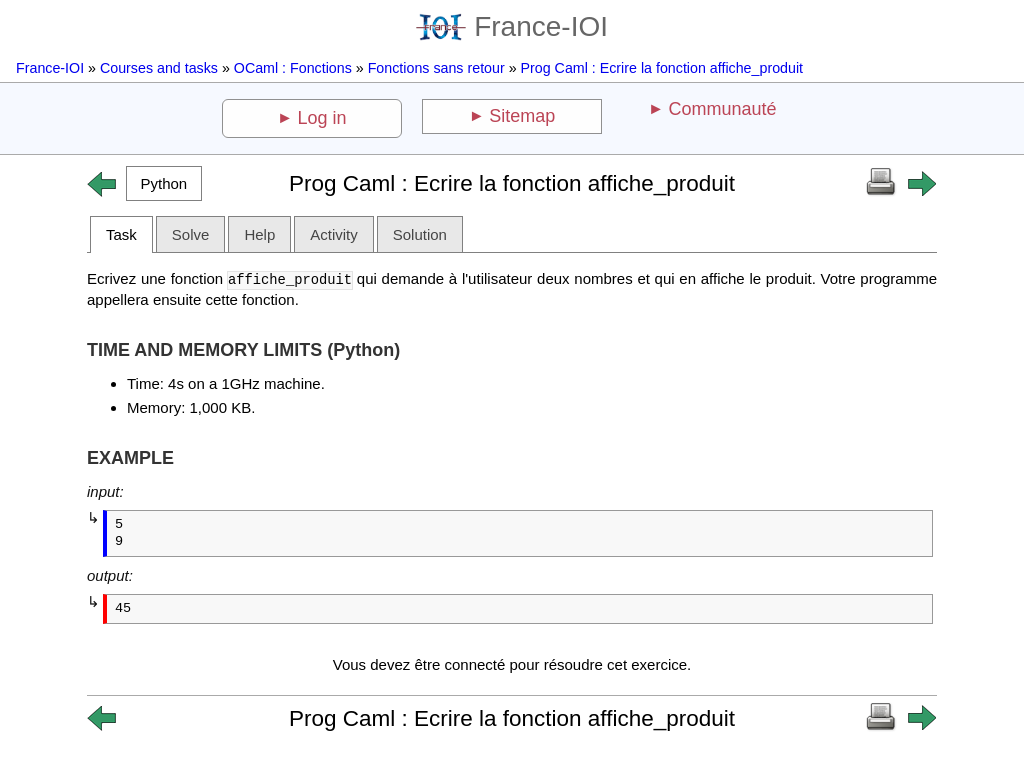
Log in (322, 118)
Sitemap (522, 116)
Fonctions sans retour (436, 68)
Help (259, 234)
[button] (164, 183)
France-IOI (512, 26)
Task (121, 234)
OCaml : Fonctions (293, 68)
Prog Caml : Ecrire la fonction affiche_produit (662, 68)
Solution (420, 234)
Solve (191, 234)
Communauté (722, 109)
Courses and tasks (159, 68)
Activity (334, 234)
